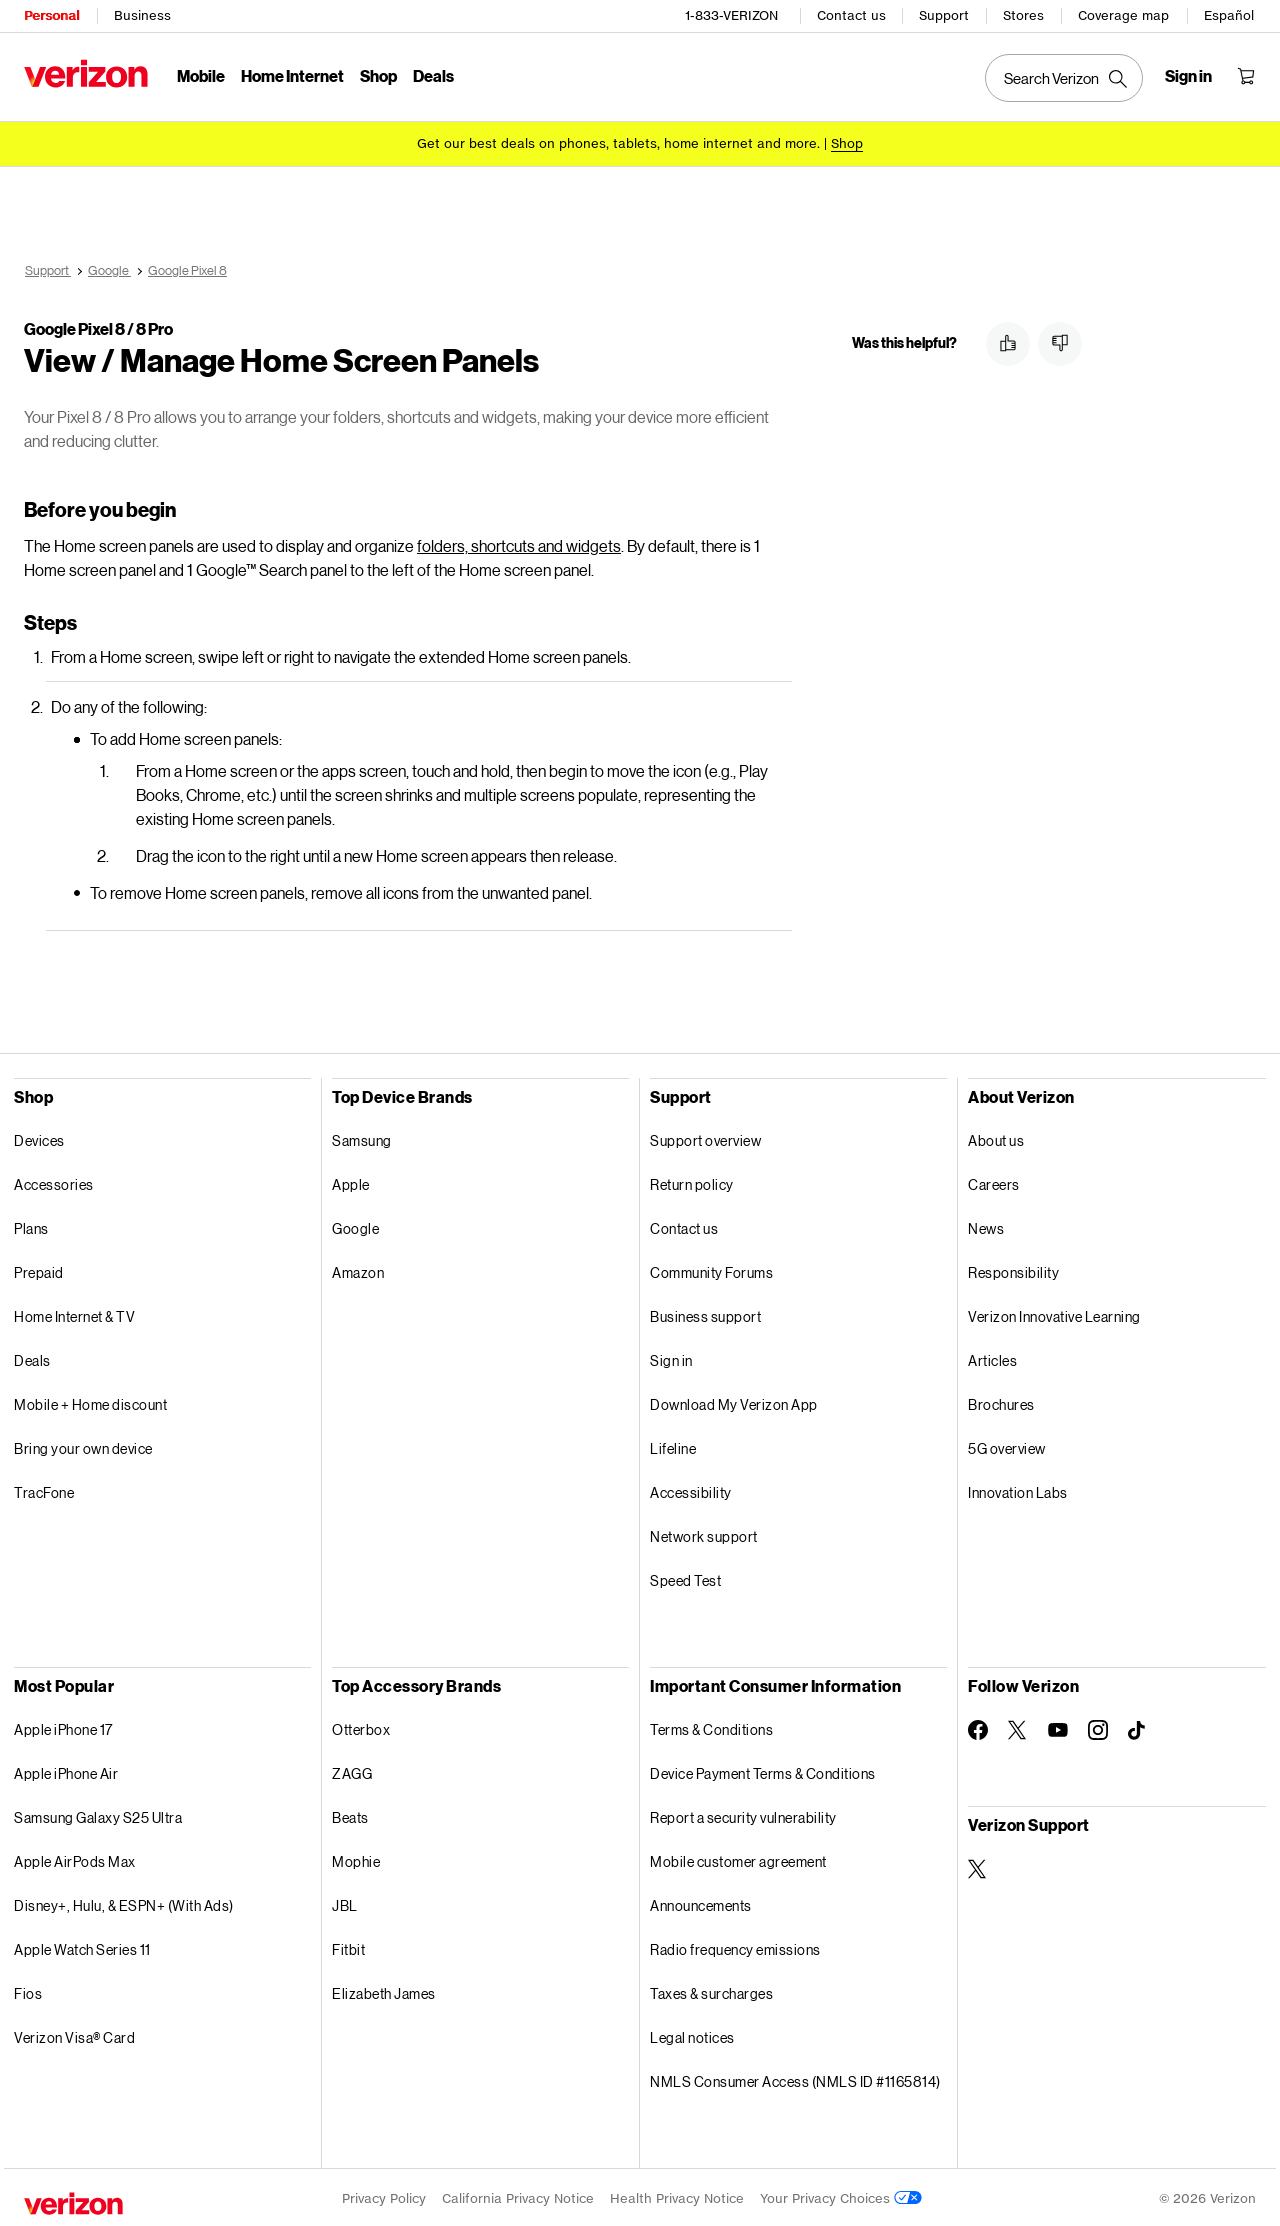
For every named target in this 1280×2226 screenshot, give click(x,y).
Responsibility (1013, 1269)
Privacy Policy (384, 2195)
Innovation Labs (1018, 1489)
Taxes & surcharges (711, 1990)
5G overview (1007, 1445)
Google (355, 1225)
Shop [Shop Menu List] (378, 75)
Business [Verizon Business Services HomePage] (142, 15)
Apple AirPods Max (75, 1858)
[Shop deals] (847, 142)
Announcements (701, 1902)
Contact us (851, 15)
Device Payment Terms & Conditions (763, 1770)
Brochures (1001, 1401)
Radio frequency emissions (735, 1946)
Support (944, 15)
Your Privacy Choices (841, 2195)
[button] (1008, 341)
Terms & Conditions (711, 1726)
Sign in (671, 1357)
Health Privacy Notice (677, 2195)
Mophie (356, 1858)
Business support (705, 1313)
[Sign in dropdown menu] (1188, 76)
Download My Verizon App (734, 1401)
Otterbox (361, 1726)
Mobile (201, 75)
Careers (994, 1181)
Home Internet (292, 75)
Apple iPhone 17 (63, 1726)
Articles (992, 1357)
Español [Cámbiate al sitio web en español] (1229, 15)
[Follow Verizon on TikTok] (1138, 1728)
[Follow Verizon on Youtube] (1058, 1727)
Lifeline (673, 1445)
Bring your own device (83, 1445)
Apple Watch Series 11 (82, 1946)
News (986, 1225)
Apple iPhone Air (66, 1770)
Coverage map (1123, 15)
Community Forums (711, 1269)
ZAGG (352, 1770)
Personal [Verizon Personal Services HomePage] (51, 15)
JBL (345, 1902)
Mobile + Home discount (90, 1401)
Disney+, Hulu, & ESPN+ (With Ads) (124, 1902)
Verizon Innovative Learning (1054, 1313)
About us (996, 1137)
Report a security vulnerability (743, 1814)
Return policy (692, 1181)
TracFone (44, 1489)
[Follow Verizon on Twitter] (1018, 1727)
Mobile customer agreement (738, 1858)
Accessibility (691, 1489)
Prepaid (39, 1269)
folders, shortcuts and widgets (519, 542)
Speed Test (685, 1577)
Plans (31, 1225)
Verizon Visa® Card (74, 2034)
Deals (32, 1357)
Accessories (54, 1181)
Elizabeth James (384, 1990)
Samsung (362, 1137)
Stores (1023, 15)
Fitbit (348, 1946)
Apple (351, 1181)
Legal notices (692, 2034)
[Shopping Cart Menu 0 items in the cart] (1246, 76)
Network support (704, 1533)
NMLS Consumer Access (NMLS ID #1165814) (795, 2078)
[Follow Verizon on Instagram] (1098, 1727)
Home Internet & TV (74, 1313)
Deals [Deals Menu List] (433, 75)
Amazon (358, 1269)
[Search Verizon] (1064, 78)
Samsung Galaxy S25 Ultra (98, 1814)
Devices (39, 1137)
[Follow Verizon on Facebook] (978, 1727)
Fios (28, 1990)
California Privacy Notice (518, 2195)
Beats (350, 1814)
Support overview (705, 1137)
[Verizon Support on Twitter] (978, 1866)
